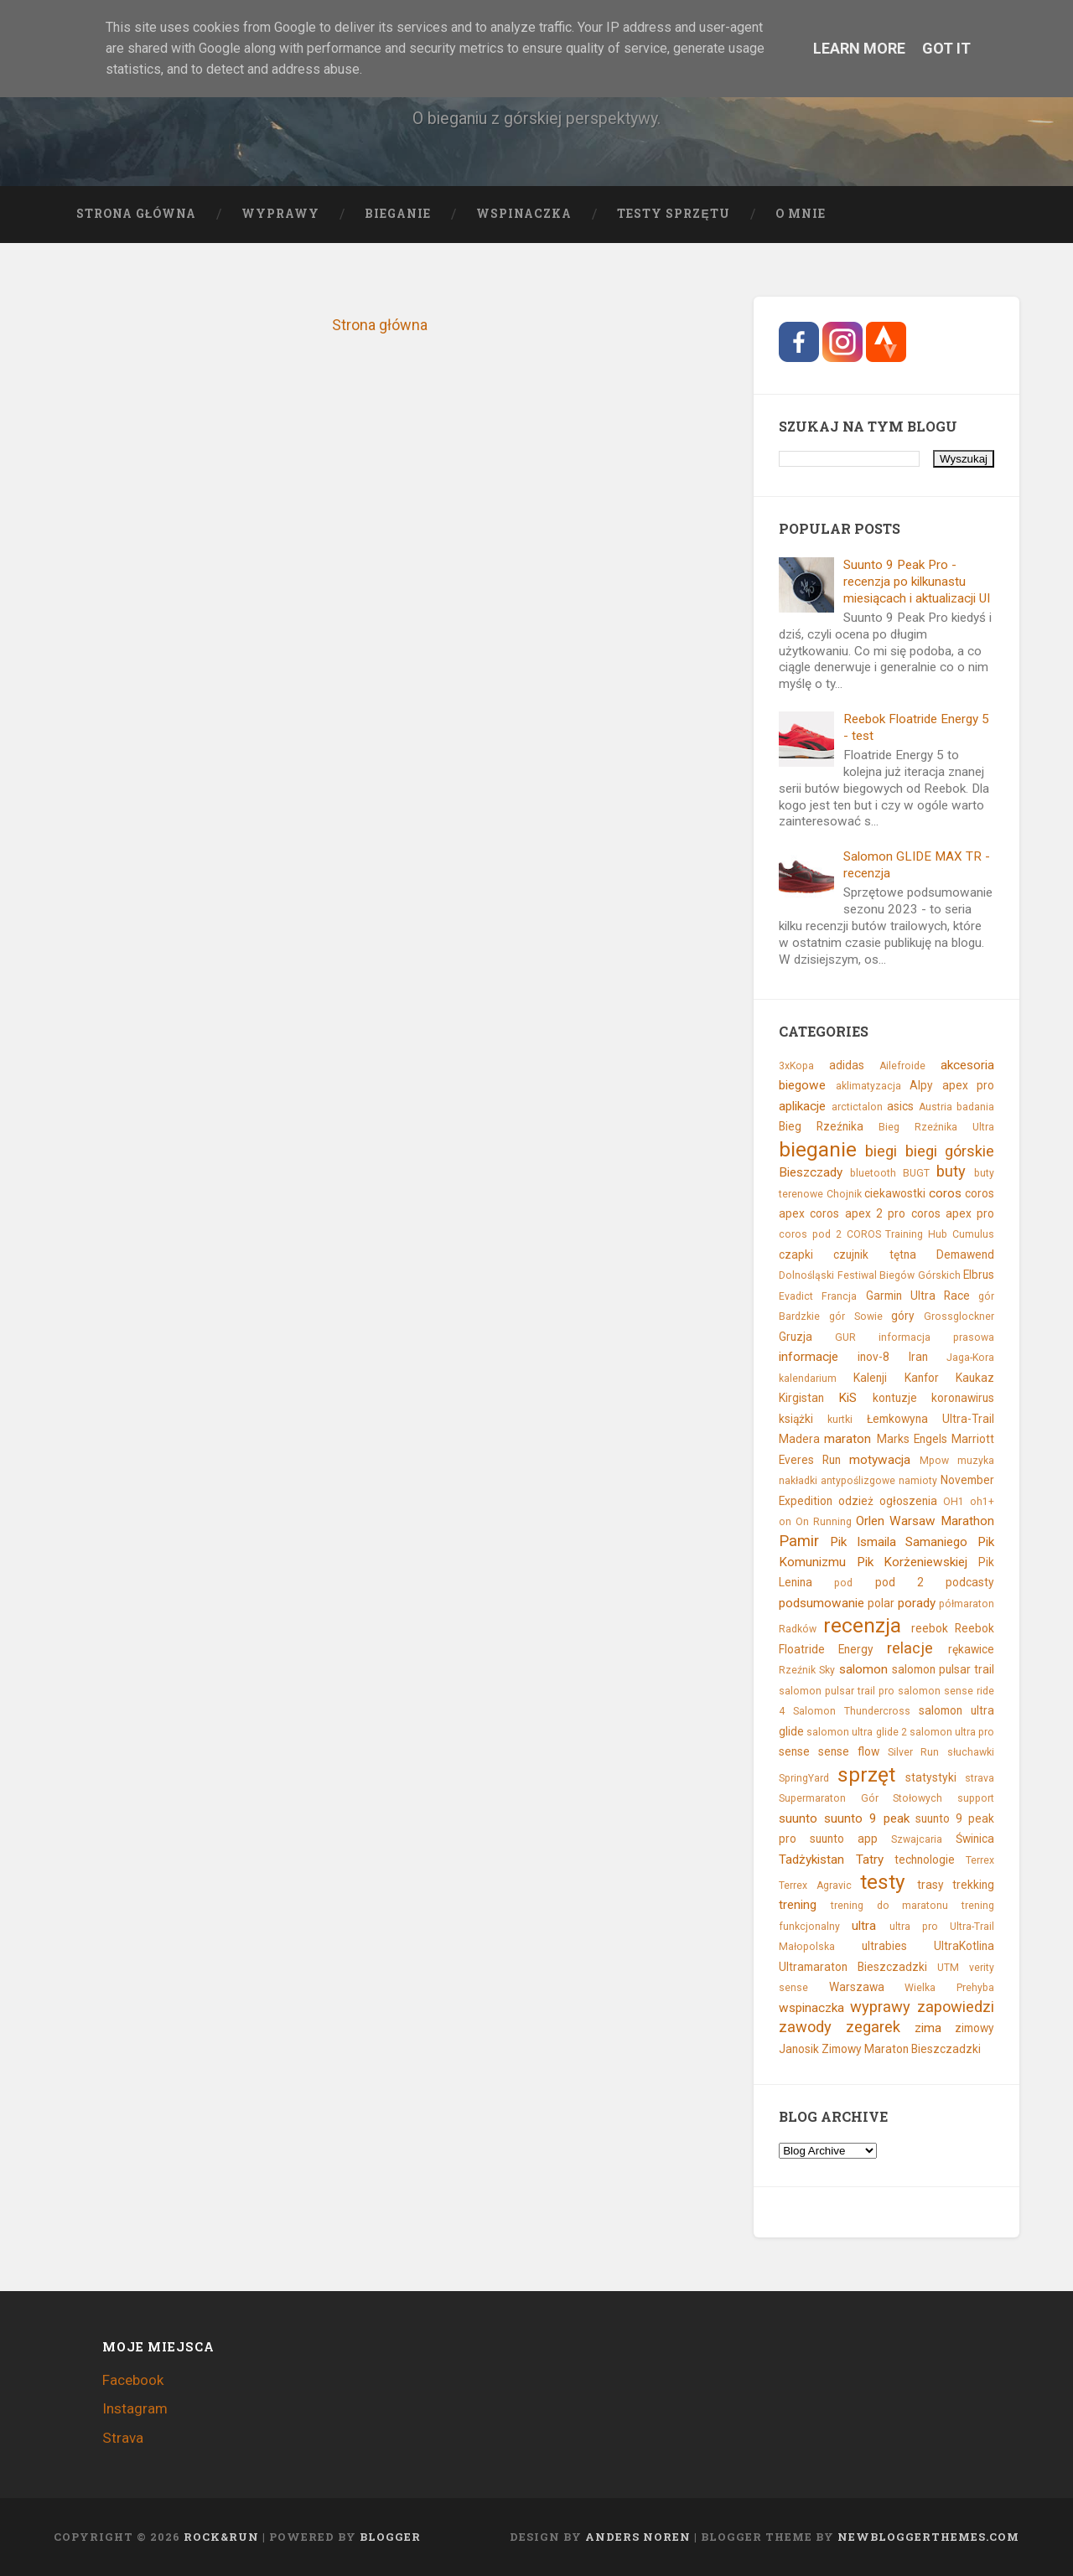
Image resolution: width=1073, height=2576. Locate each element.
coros (945, 1193)
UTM (948, 1967)
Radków (797, 1629)
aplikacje (802, 1106)
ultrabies (884, 1946)
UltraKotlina (964, 1946)
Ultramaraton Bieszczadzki (853, 1966)
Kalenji (870, 1377)
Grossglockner (959, 1316)
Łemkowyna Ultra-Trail (930, 1418)
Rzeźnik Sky (807, 1670)
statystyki (930, 1777)
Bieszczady (810, 1172)
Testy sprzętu (673, 213)
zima (928, 2027)
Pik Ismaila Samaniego (898, 1541)
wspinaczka (811, 2007)
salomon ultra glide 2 (856, 1732)
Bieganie (398, 213)
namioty (918, 1481)
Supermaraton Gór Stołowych (860, 1798)
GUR (845, 1337)
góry (903, 1315)
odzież (855, 1501)
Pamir (799, 1540)
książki (796, 1418)
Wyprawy (280, 213)
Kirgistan (801, 1397)
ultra (864, 1925)
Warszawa (856, 1987)
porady (917, 1603)
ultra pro (913, 1926)
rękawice (971, 1649)
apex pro (968, 1085)
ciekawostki (894, 1193)
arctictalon (857, 1107)
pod (843, 1583)
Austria (935, 1107)
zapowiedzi (955, 2006)
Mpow (934, 1460)
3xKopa (796, 1066)
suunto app (844, 1838)
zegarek (873, 2026)
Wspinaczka (524, 213)
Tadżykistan (811, 1859)
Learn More (859, 48)
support (975, 1798)
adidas (846, 1065)
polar (881, 1603)
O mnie (800, 213)
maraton (847, 1438)
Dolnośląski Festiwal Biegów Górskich (869, 1275)
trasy (930, 1884)
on (785, 1522)
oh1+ (982, 1502)
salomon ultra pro (952, 1732)
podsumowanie (821, 1603)
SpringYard (804, 1778)
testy (882, 1882)
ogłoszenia (908, 1501)
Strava (122, 2437)
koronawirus (962, 1397)
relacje (910, 1648)
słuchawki (970, 1752)
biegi (881, 1151)
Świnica (975, 1838)
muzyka (975, 1460)
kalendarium (808, 1378)
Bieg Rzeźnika (821, 1126)
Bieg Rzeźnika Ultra (936, 1127)
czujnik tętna (874, 1254)
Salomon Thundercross (851, 1711)
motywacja (879, 1459)
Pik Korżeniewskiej (912, 1562)
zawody (805, 2026)
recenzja (862, 1625)
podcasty (970, 1582)
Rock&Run (221, 2536)
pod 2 (899, 1582)
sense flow (848, 1751)
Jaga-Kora (970, 1357)
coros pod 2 (810, 1234)
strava (979, 1778)
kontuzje (895, 1397)
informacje (808, 1356)
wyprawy (880, 2006)
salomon (863, 1669)
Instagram (135, 2408)
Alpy (921, 1085)
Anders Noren (638, 2536)
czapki (796, 1254)
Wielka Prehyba (949, 1988)
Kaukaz (975, 1377)
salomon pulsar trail (943, 1669)
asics (900, 1106)
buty (951, 1171)
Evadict (796, 1296)
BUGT (916, 1173)
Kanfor (922, 1377)
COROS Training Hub (897, 1234)
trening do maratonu (889, 1905)
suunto (798, 1818)
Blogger (390, 2536)
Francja (839, 1296)
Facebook (132, 2380)
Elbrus (978, 1274)
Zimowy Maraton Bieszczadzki (901, 2049)
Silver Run (914, 1752)
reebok (929, 1628)
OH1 (953, 1502)
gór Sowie (856, 1316)
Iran (918, 1356)
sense (794, 1751)
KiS (847, 1397)
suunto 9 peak (867, 1818)
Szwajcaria (916, 1839)
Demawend (965, 1254)
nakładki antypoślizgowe (837, 1481)
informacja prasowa (936, 1337)
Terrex (980, 1860)
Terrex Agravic (815, 1885)
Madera (799, 1439)
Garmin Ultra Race (918, 1295)
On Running (824, 1522)
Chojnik (844, 1194)
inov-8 (873, 1356)
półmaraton (966, 1604)
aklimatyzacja (868, 1086)
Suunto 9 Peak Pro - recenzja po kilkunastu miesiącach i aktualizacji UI (916, 581)
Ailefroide (902, 1066)
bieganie (818, 1149)
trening (797, 1904)
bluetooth (873, 1173)
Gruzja (795, 1336)
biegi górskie (949, 1151)
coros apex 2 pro (857, 1213)
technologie (924, 1859)
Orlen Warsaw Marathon (925, 1521)
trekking (973, 1884)
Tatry (870, 1859)
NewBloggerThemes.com (928, 2536)
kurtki (840, 1419)
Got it (946, 48)
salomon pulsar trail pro (836, 1691)
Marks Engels (912, 1439)
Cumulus (973, 1234)
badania (975, 1107)
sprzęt (866, 1774)
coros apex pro (953, 1213)
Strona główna (136, 213)
